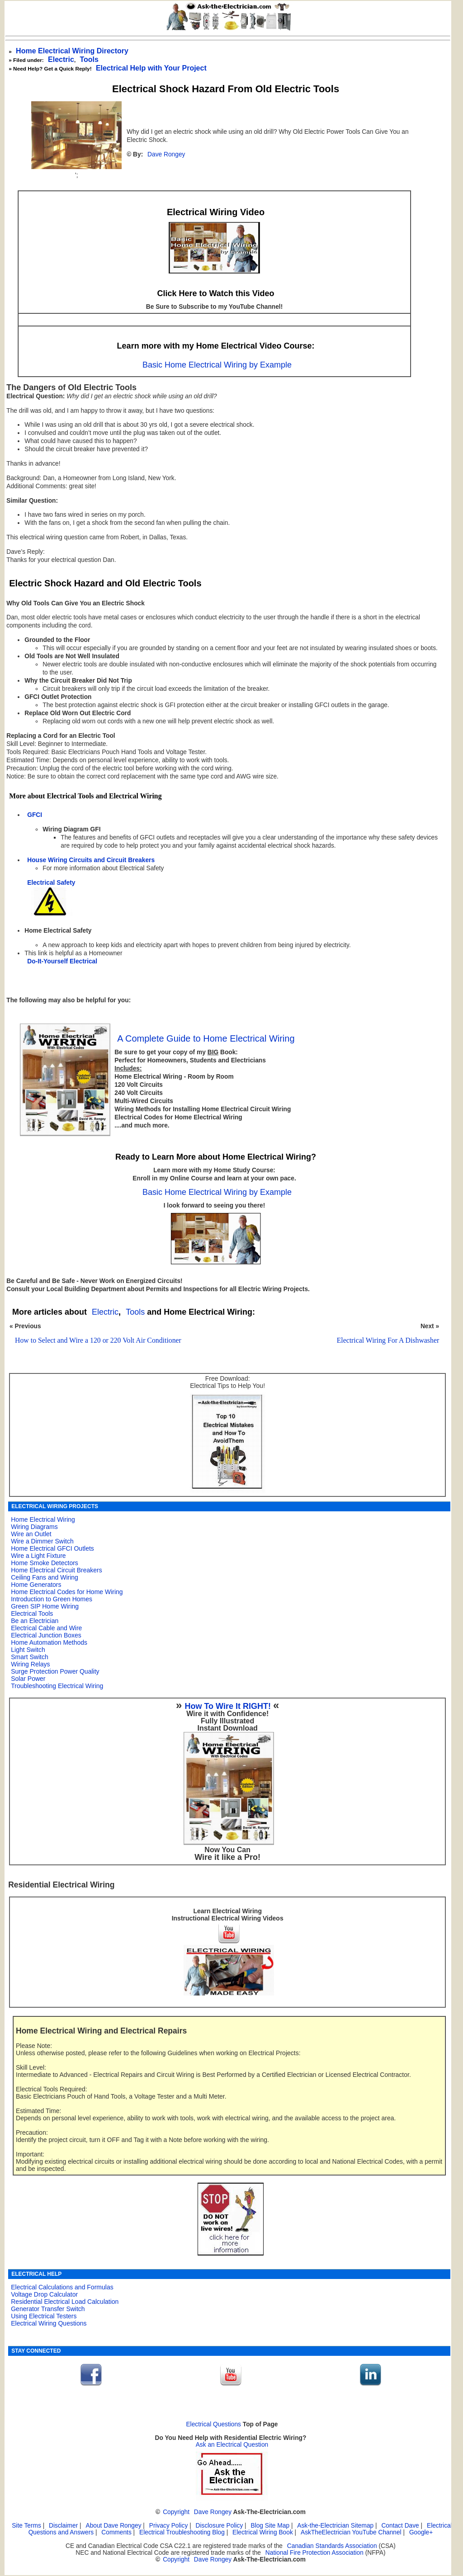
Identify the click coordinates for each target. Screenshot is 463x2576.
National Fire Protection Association (314, 2552)
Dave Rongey (166, 154)
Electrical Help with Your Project (151, 68)
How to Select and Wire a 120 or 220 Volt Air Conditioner (98, 1340)
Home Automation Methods (49, 1642)
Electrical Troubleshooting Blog (182, 2532)
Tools (89, 59)
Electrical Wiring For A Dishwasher (388, 1340)
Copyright (176, 2512)
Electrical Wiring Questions (48, 2323)
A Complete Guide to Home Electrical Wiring (205, 1038)
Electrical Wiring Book (262, 2532)
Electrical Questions (213, 2424)
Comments (116, 2532)
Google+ (421, 2532)
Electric (61, 59)
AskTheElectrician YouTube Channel (351, 2532)
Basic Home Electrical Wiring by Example (217, 364)
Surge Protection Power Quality (55, 1671)
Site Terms (26, 2525)
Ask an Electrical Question (232, 2444)
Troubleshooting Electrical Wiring (57, 1685)
